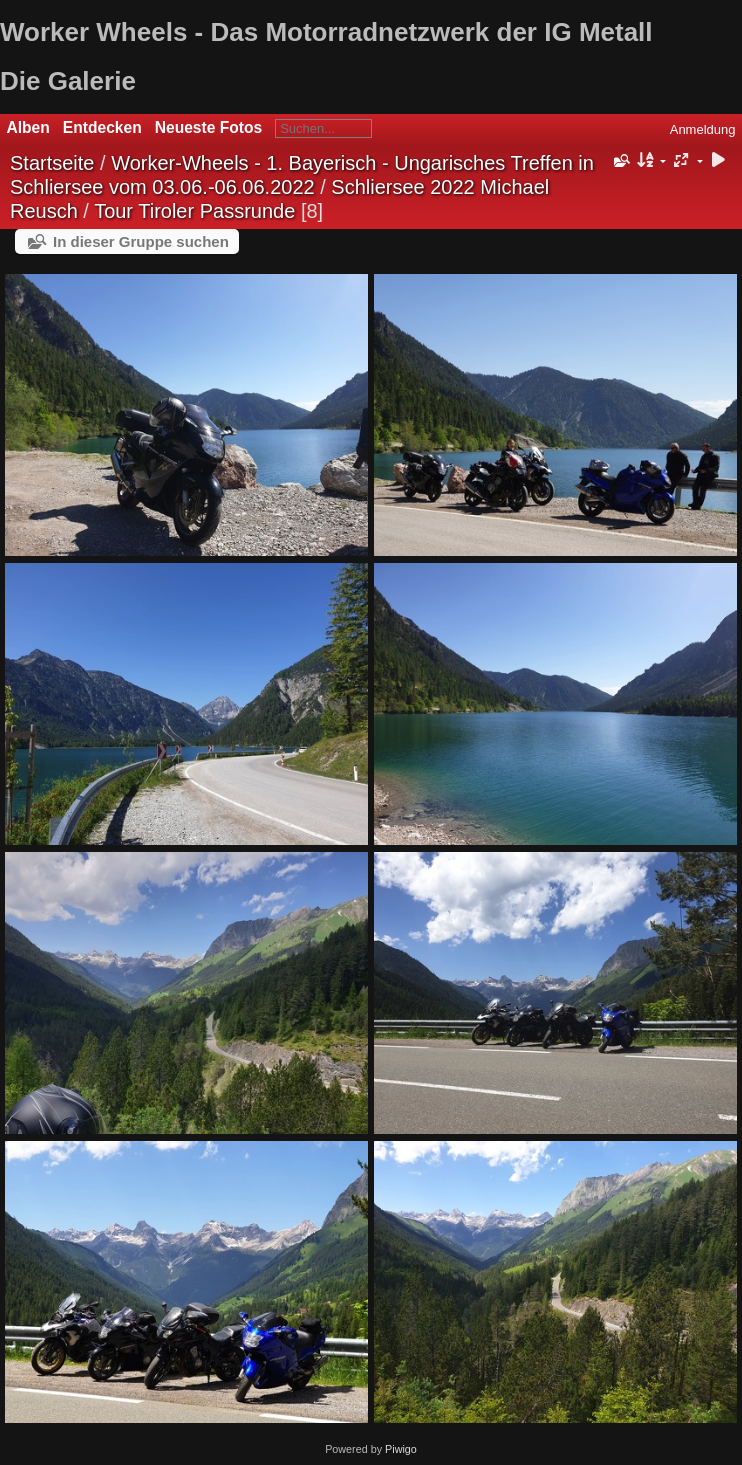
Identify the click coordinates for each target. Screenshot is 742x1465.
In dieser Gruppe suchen (141, 241)
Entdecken (102, 127)
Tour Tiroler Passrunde (194, 211)
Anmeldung (703, 129)
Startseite (52, 163)
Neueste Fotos (208, 127)
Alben (28, 127)
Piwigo (401, 1449)
